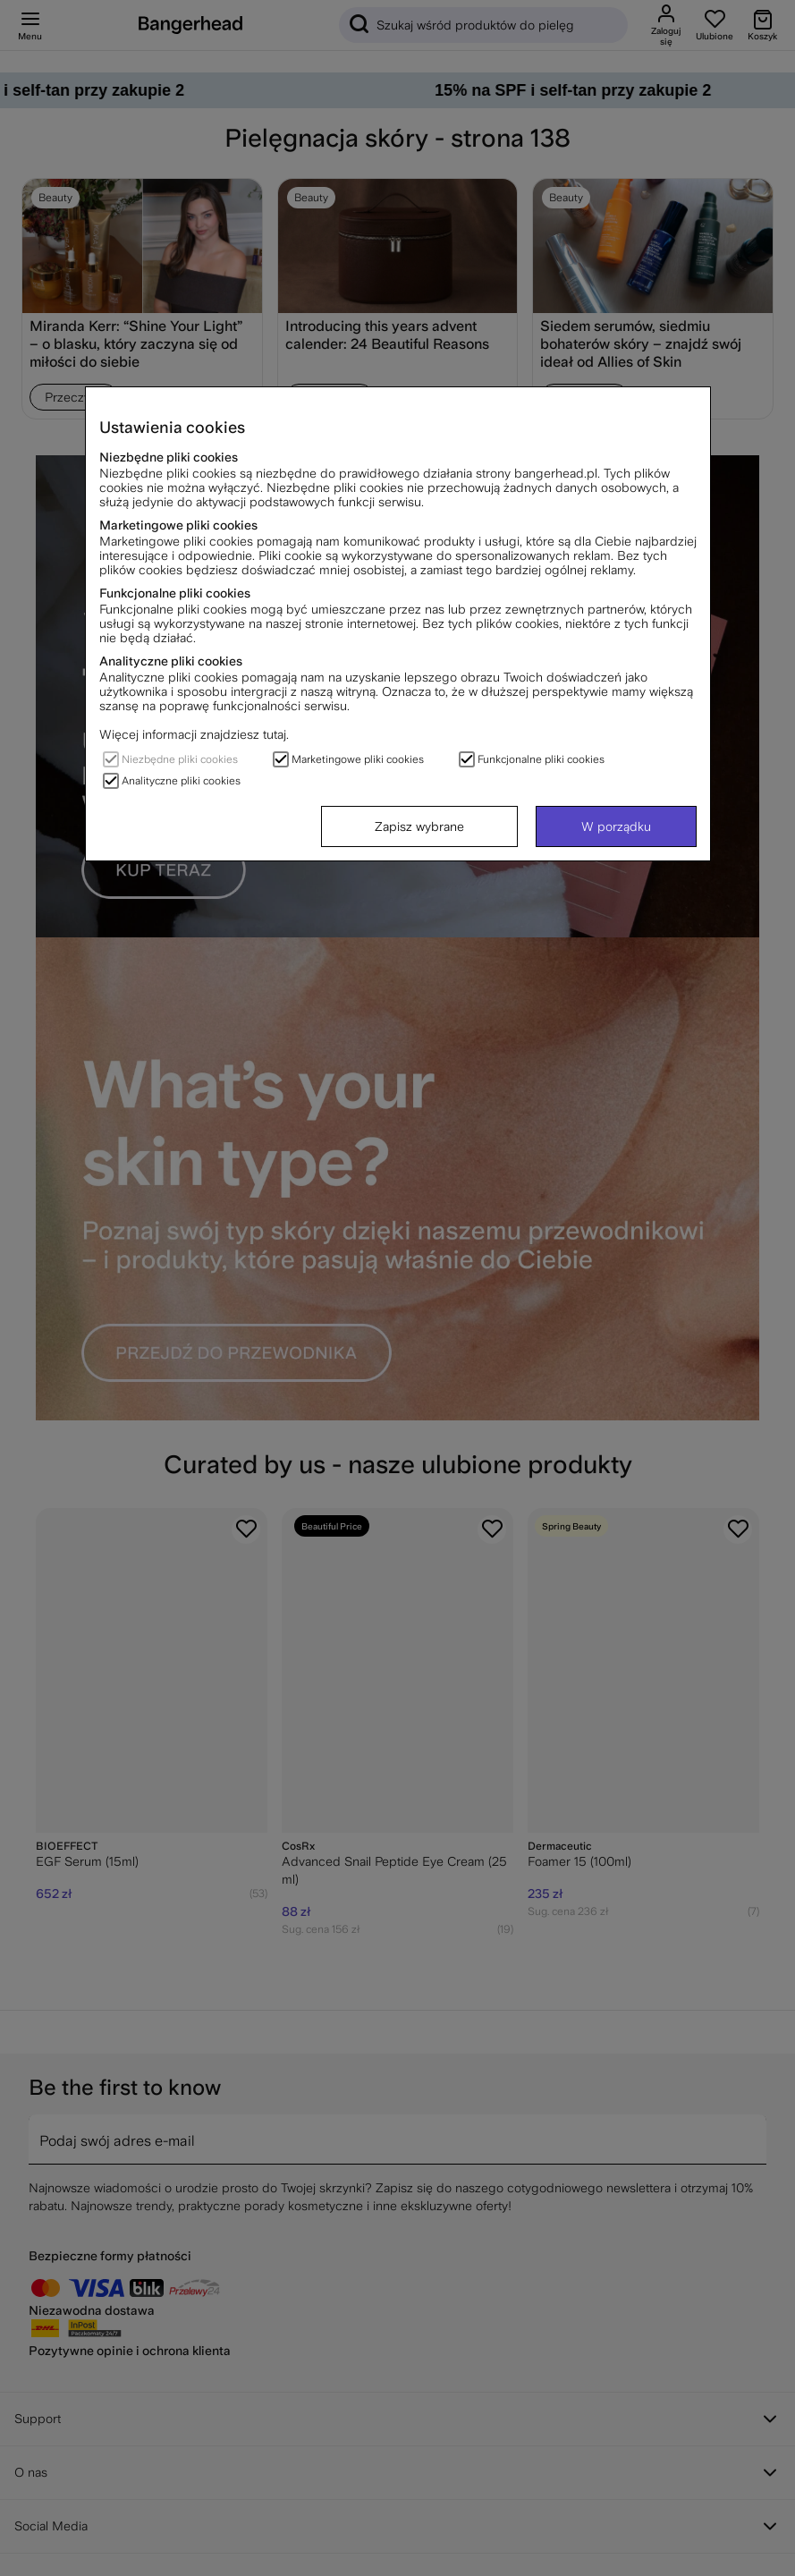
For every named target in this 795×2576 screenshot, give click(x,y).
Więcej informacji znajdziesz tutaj (192, 734)
